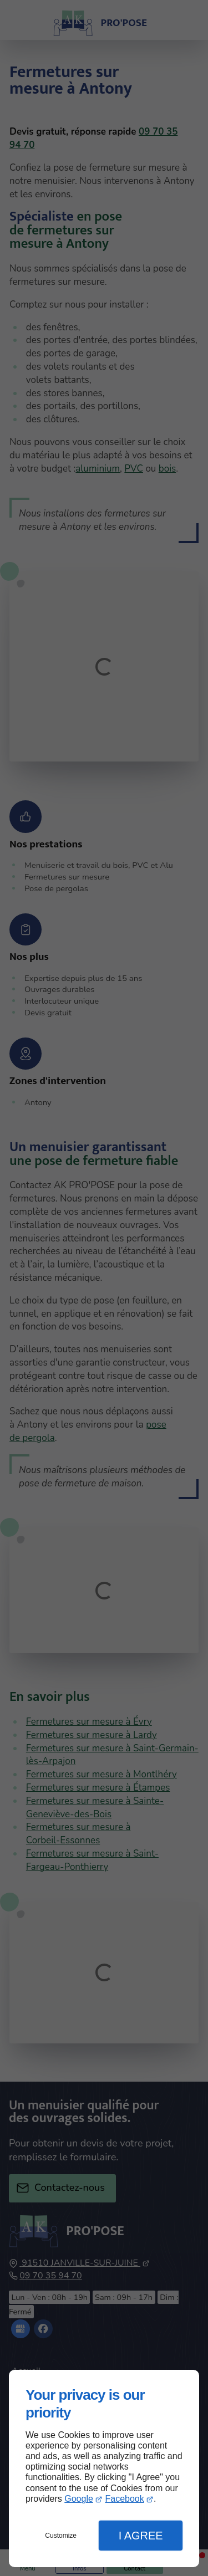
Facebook (124, 2498)
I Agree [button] (141, 2535)
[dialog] (104, 2468)
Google (78, 2498)
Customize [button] (61, 2535)
